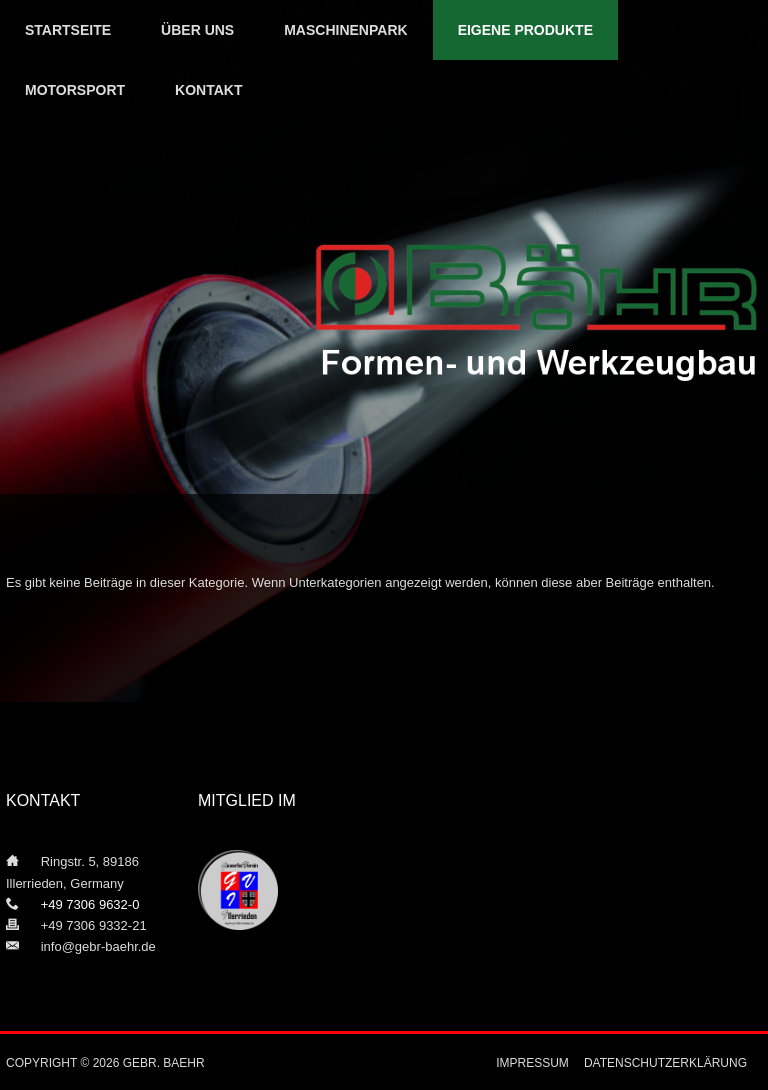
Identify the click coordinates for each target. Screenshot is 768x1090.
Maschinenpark (345, 30)
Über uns (197, 30)
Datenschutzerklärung (665, 1063)
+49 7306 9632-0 (79, 904)
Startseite (68, 30)
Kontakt (208, 90)
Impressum (532, 1063)
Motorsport (75, 90)
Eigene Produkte (525, 30)
